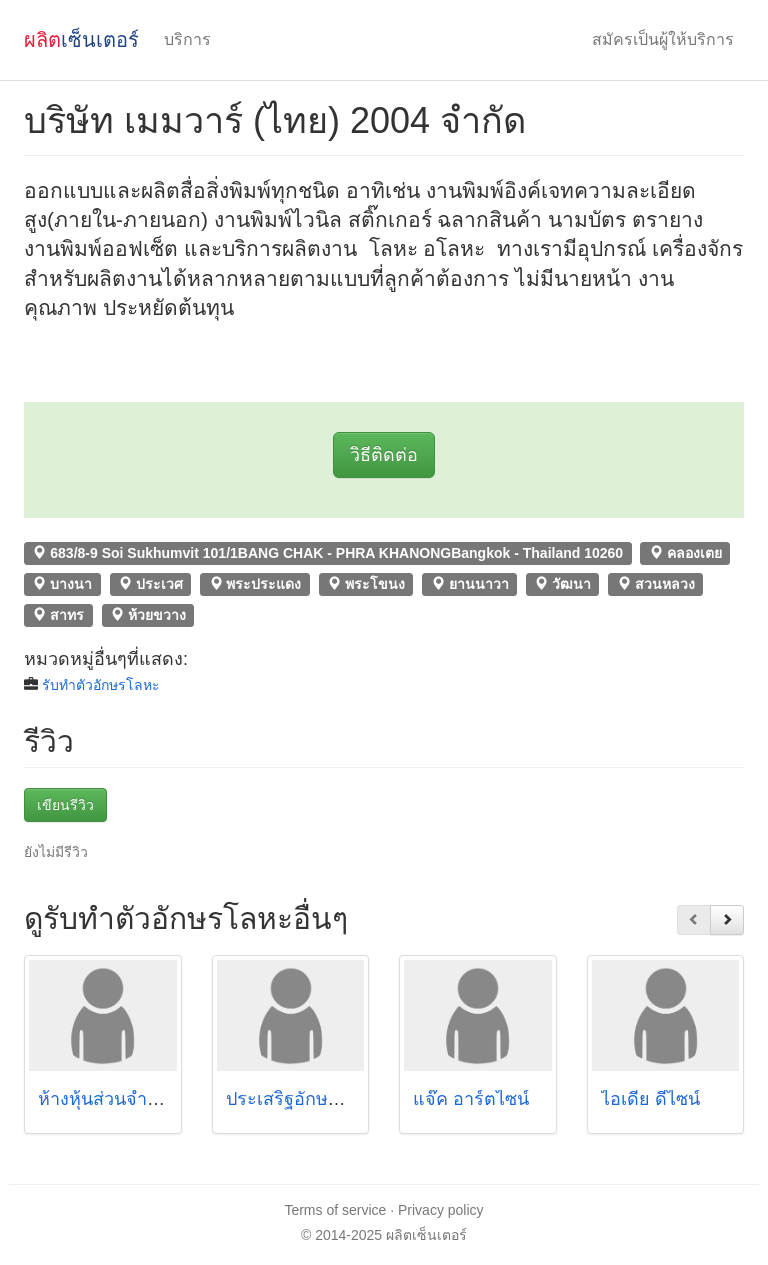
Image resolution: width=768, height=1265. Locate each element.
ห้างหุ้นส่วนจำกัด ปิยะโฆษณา (153, 1099)
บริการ (187, 39)
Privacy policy (441, 1210)
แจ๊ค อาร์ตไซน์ (471, 1099)
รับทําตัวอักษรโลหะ (101, 685)
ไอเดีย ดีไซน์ (650, 1099)
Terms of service (335, 1210)
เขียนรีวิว (65, 805)
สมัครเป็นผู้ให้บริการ (663, 39)
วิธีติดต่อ (384, 455)
